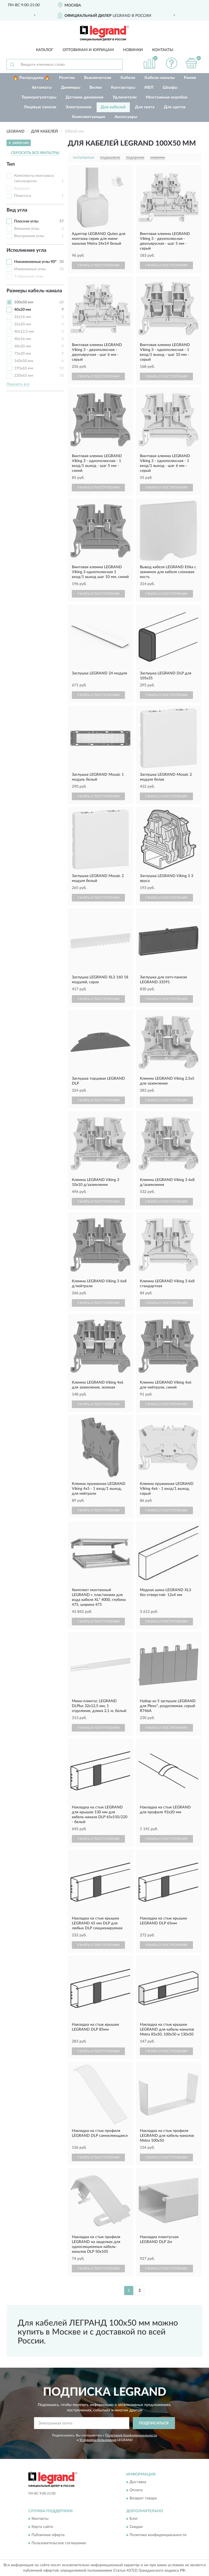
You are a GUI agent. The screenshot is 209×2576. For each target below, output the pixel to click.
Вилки (96, 88)
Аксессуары (126, 117)
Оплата (136, 2490)
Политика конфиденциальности (158, 2535)
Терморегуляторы (38, 97)
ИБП (149, 88)
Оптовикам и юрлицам (88, 50)
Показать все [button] (18, 384)
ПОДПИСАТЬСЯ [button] (154, 2423)
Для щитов (175, 107)
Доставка (138, 2482)
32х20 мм (22, 324)
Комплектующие (88, 117)
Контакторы (123, 88)
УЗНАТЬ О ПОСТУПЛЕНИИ (98, 265)
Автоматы (42, 88)
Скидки (136, 2527)
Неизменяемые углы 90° (35, 262)
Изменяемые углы (30, 269)
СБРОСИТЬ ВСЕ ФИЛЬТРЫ (35, 153)
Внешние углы (26, 229)
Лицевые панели (40, 107)
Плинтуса (22, 196)
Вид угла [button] (17, 210)
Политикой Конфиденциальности (131, 2435)
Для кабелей (113, 107)
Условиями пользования (97, 2440)
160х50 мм (23, 361)
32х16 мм (22, 317)
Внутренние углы (29, 236)
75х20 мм (22, 354)
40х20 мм (22, 310)
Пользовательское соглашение (59, 2543)
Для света (145, 107)
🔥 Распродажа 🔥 (31, 78)
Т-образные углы (28, 276)
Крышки (21, 188)
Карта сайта (42, 2527)
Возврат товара (143, 2498)
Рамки (190, 78)
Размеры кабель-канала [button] (34, 290)
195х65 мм (23, 368)
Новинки (133, 50)
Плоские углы (26, 221)
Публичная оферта (48, 2535)
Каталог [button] (44, 50)
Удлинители (125, 97)
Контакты (162, 50)
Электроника (78, 107)
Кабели (128, 78)
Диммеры (70, 88)
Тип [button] (11, 164)
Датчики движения (84, 97)
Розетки (67, 78)
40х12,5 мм (24, 332)
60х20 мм (22, 346)
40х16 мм (22, 339)
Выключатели (97, 78)
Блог (134, 2519)
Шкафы (170, 88)
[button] (172, 63)
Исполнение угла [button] (26, 250)
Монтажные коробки (167, 97)
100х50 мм (23, 302)
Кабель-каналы (160, 78)
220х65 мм (23, 376)
